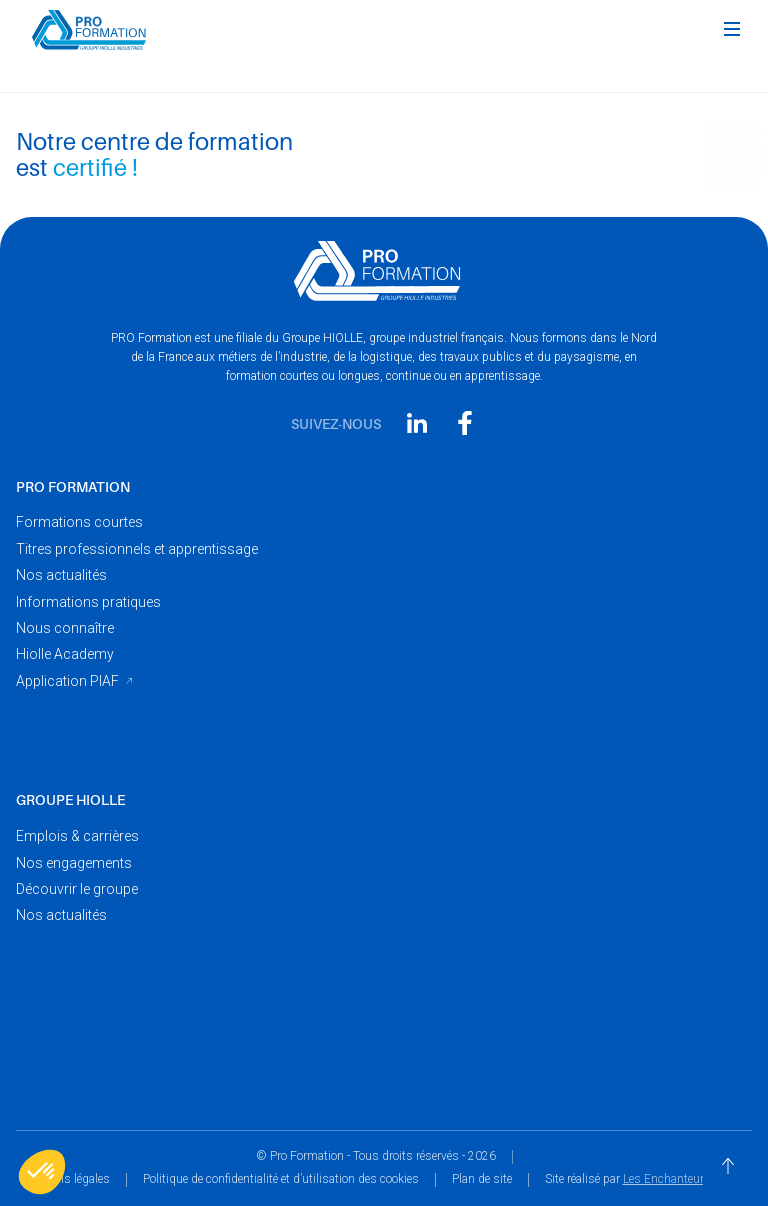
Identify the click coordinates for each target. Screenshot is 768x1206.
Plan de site (482, 1179)
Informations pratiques (88, 602)
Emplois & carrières (77, 836)
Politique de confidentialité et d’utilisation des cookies (281, 1179)
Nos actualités (61, 575)
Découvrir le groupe (77, 889)
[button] (732, 30)
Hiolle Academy (65, 654)
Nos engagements (74, 863)
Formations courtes (79, 522)
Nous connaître (65, 628)
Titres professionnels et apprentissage (137, 549)
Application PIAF (67, 681)
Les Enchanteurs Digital (685, 1179)
